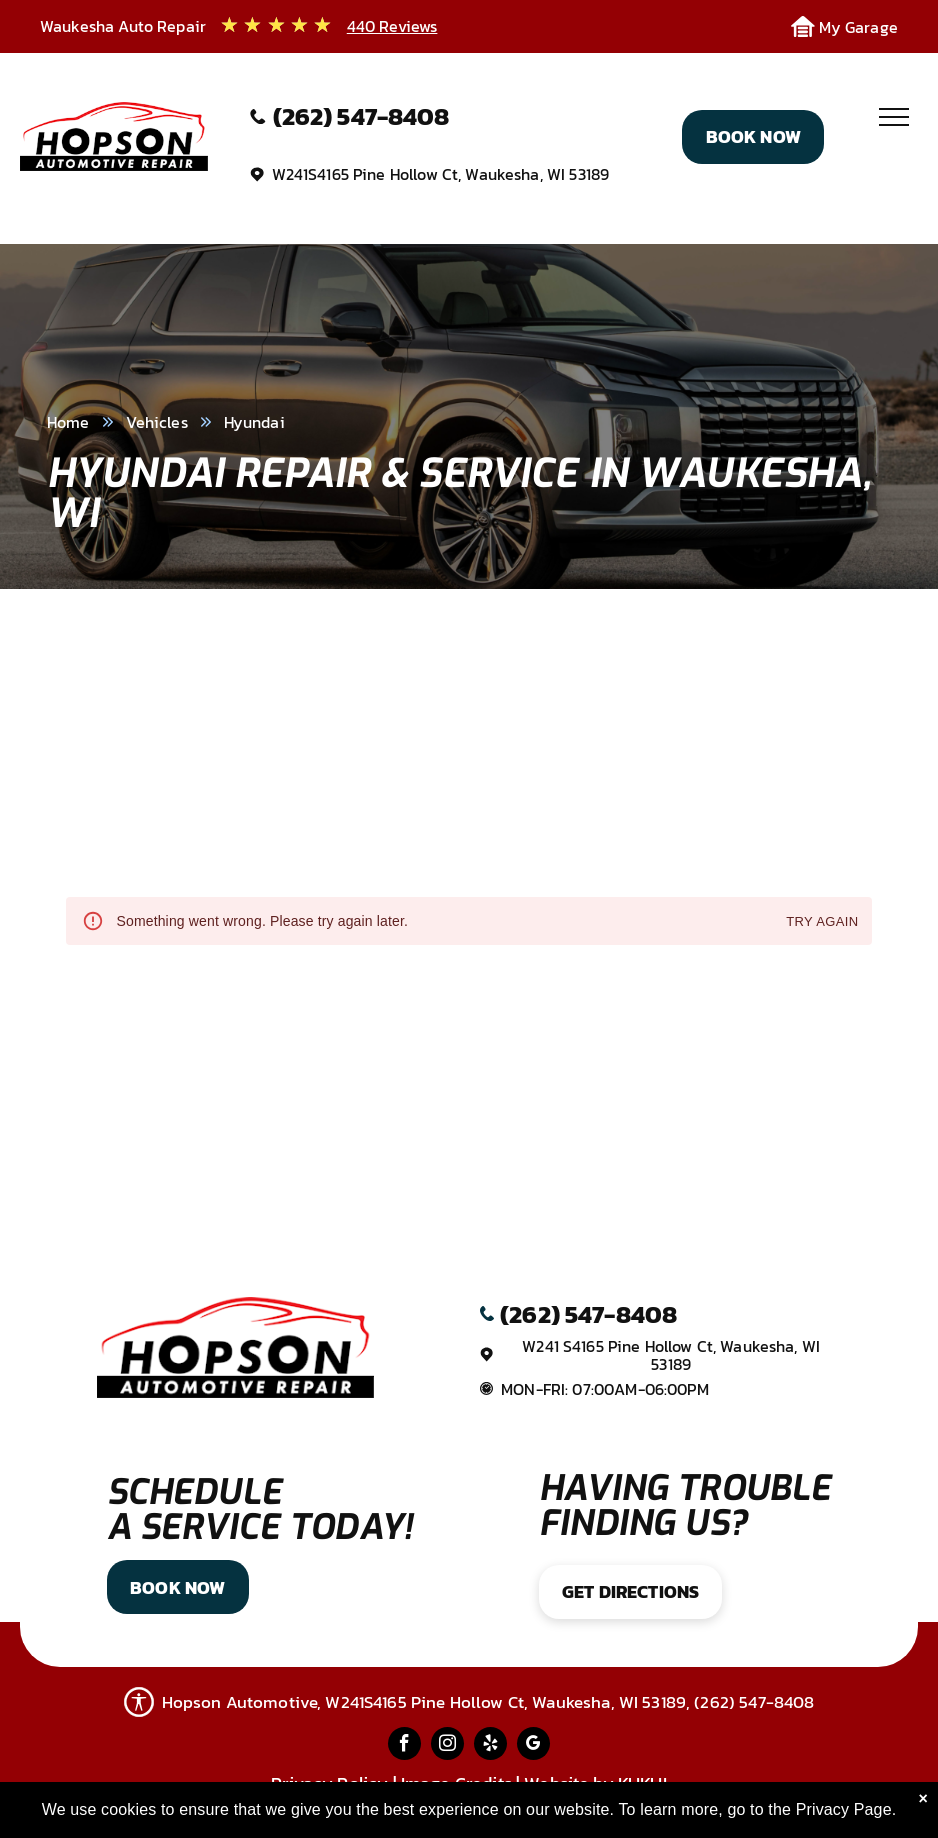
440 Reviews (392, 26)
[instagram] (447, 1746)
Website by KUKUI (595, 1783)
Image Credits (456, 1783)
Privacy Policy (329, 1783)
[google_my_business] (533, 1746)
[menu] (894, 117)
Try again (822, 922)
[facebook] (404, 1746)
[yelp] (490, 1746)
